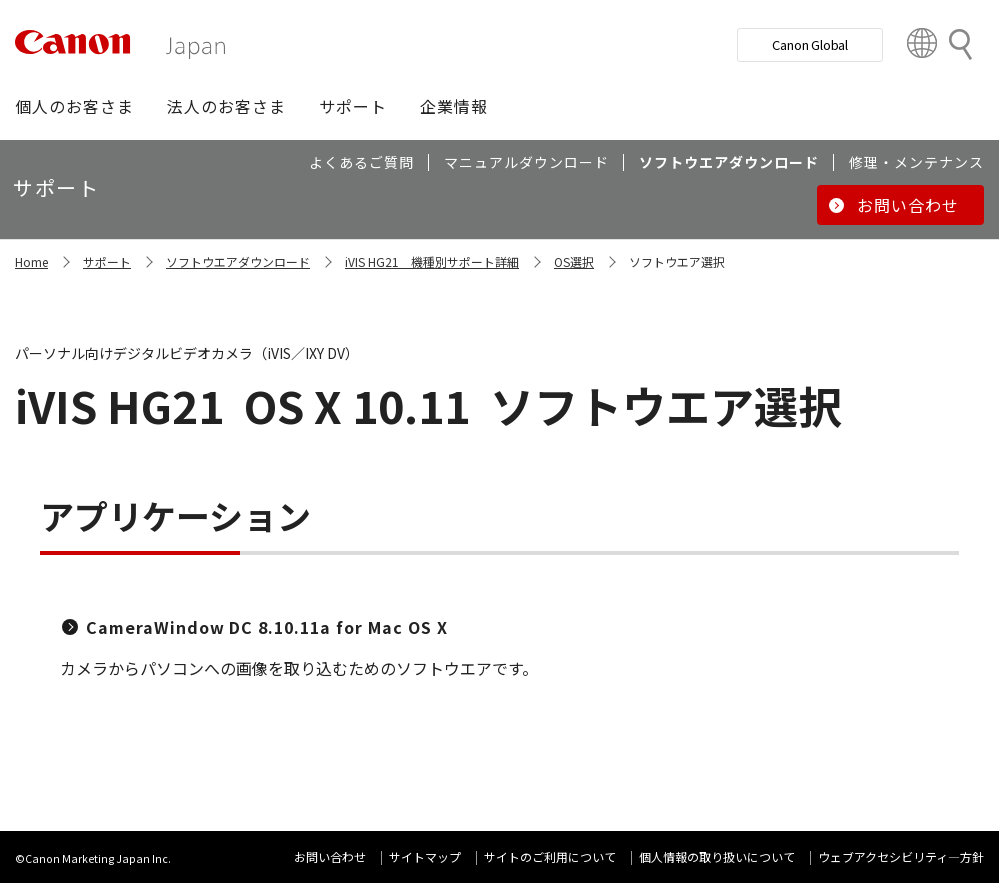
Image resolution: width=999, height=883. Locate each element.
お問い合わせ (330, 856)
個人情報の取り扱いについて (717, 856)
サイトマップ (425, 856)
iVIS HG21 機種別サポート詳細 (432, 261)
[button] (74, 106)
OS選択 (574, 261)
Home (31, 261)
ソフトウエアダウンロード (238, 261)
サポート (107, 261)
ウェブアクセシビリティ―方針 (901, 856)
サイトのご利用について (550, 856)
